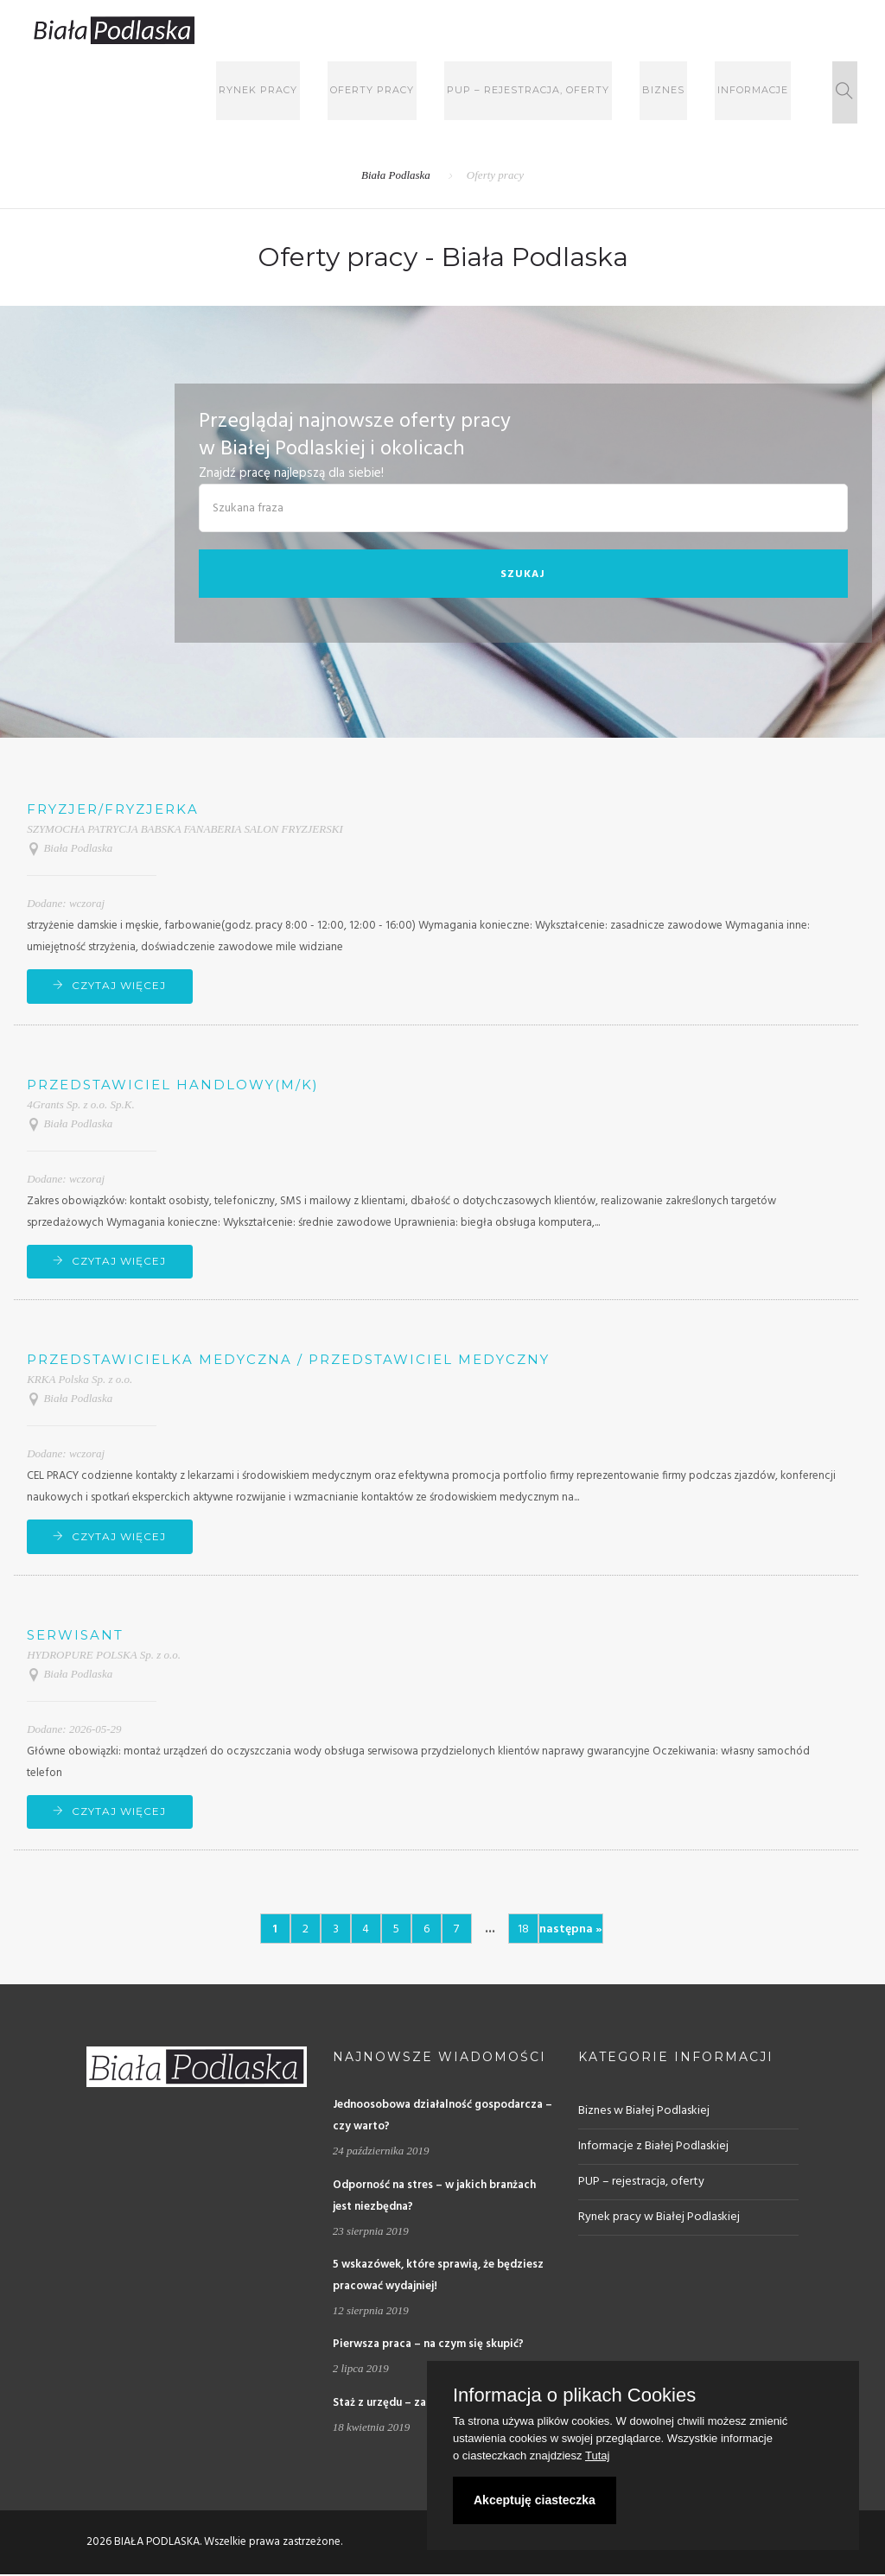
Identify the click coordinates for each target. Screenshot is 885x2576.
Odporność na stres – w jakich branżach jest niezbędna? (434, 2197)
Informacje (763, 92)
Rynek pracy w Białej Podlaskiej (659, 2219)
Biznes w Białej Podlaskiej (644, 2112)
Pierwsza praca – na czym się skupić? (428, 2346)
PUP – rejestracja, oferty (549, 92)
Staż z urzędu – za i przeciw (404, 2404)
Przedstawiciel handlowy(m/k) (173, 1084)
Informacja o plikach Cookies (574, 2395)
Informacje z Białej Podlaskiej (653, 2148)
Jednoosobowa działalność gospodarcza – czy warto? (442, 2117)
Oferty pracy (398, 92)
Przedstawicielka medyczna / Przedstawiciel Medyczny (288, 1360)
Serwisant (75, 1635)
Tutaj (597, 2455)
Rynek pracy (289, 92)
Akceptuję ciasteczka (534, 2500)
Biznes (679, 92)
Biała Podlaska (395, 174)
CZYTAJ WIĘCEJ (120, 985)
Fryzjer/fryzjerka (113, 809)
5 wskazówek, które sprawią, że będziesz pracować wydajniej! (438, 2277)
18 (523, 1931)
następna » (570, 1931)
